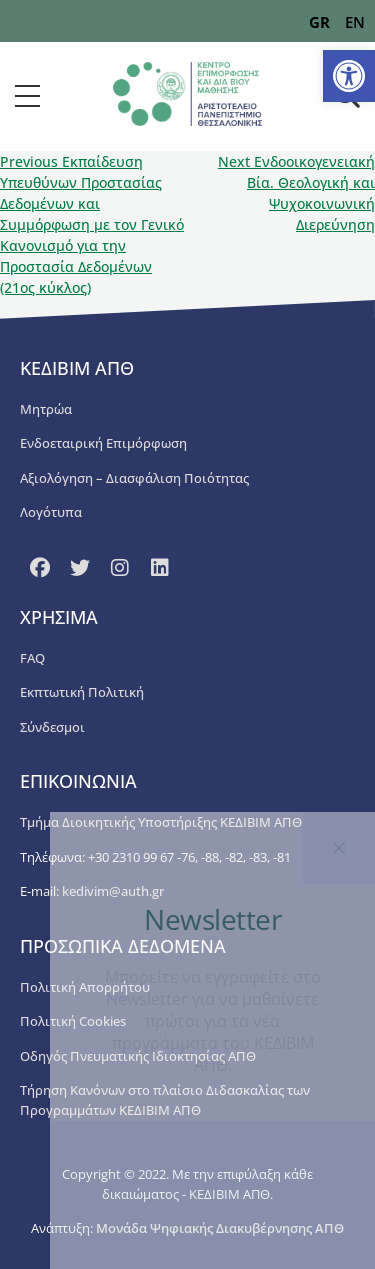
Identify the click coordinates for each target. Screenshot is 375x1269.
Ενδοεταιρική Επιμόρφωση (103, 443)
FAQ (32, 658)
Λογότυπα (51, 512)
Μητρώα (46, 409)
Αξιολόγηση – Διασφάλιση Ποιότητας (134, 478)
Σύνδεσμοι (52, 727)
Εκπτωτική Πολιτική (82, 692)
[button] (349, 76)
